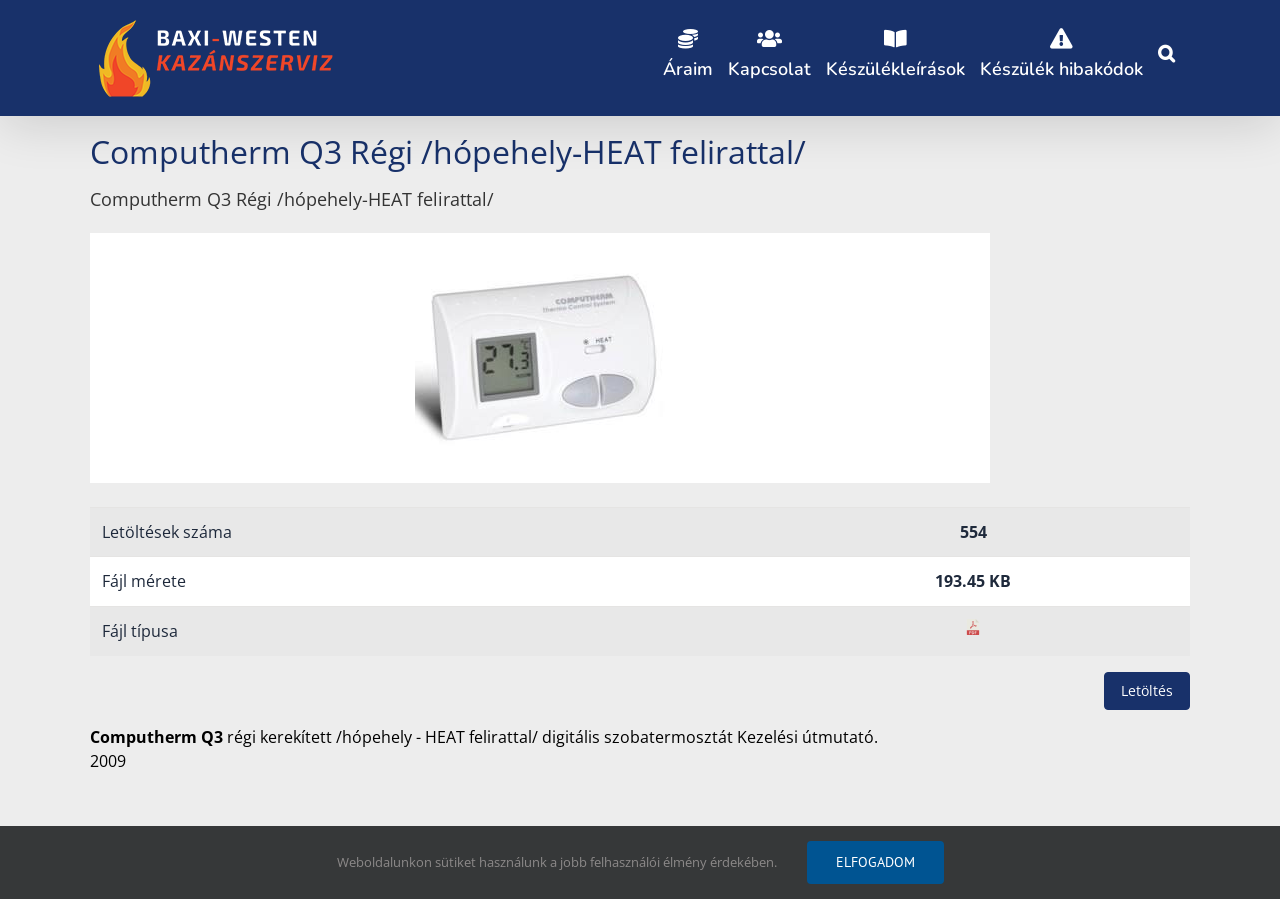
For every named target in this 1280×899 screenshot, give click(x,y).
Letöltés (1147, 690)
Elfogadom (875, 862)
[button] (1166, 50)
